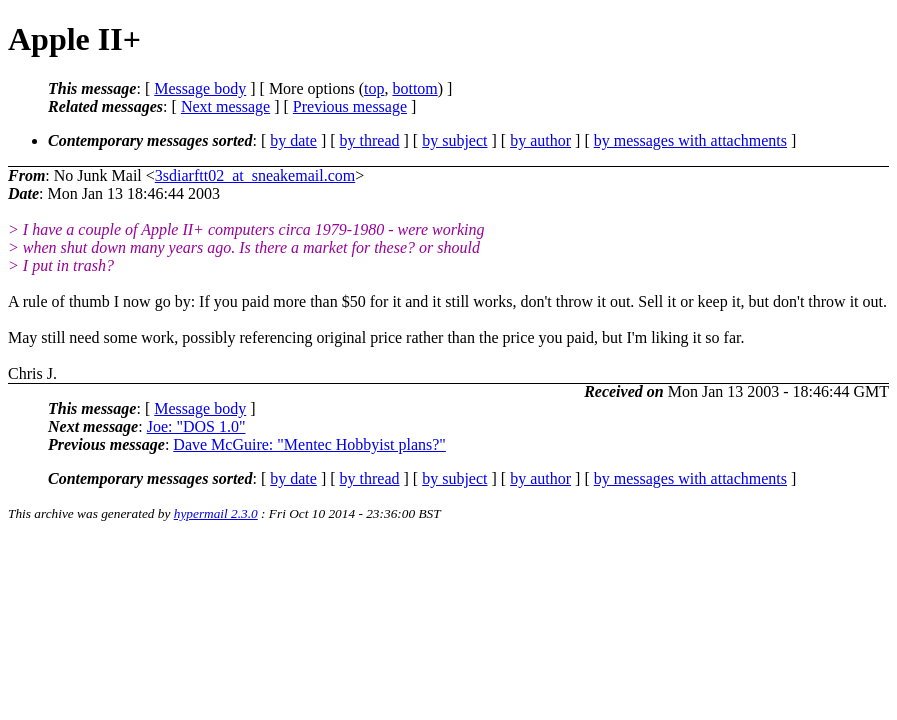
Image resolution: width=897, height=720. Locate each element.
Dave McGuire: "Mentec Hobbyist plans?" (309, 444)
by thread (370, 140)
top (374, 88)
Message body (200, 88)
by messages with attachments (690, 140)
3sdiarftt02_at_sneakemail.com (255, 175)
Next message (225, 106)
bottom (414, 88)
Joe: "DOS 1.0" (196, 426)
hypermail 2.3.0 (216, 513)
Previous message (350, 106)
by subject (454, 140)
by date (293, 140)
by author (540, 140)
